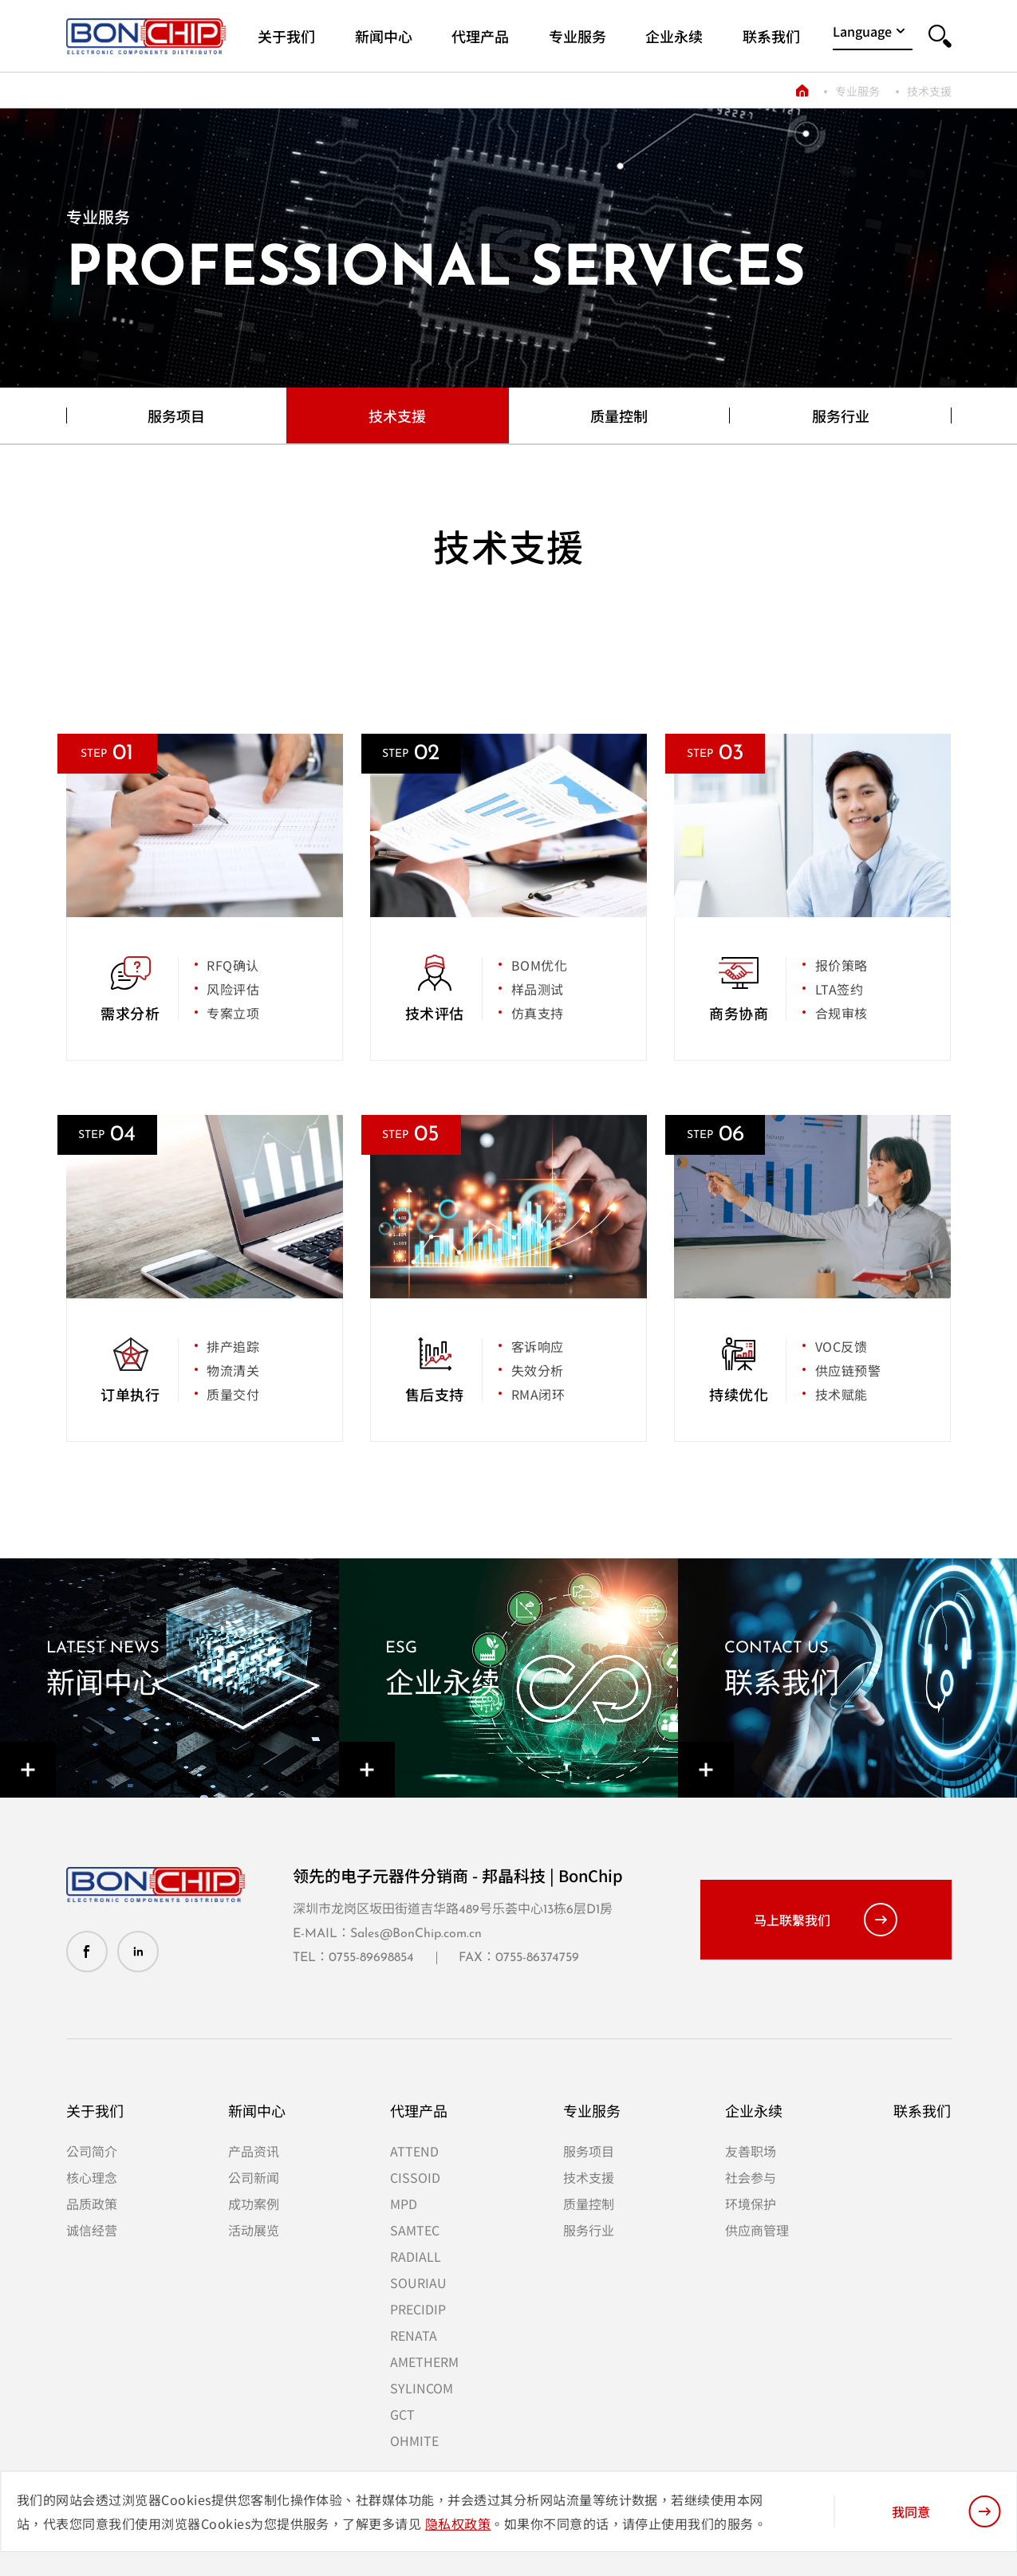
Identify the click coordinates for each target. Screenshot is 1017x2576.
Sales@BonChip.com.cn (416, 1934)
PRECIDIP (418, 2308)
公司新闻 (253, 2177)
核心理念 (91, 2177)
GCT (402, 2414)
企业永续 (753, 2110)
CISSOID (415, 2177)
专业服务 (857, 91)
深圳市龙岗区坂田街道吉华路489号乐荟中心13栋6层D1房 (453, 1910)
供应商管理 (757, 2229)
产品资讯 (253, 2150)
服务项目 (176, 415)
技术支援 (929, 91)
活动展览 (253, 2229)
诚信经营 (91, 2229)
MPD (403, 2203)
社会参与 (750, 2177)
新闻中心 (257, 2110)
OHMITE (414, 2440)
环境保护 (750, 2203)
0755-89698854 (371, 1958)
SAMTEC (415, 2229)
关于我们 (95, 2110)
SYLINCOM (421, 2387)
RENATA (413, 2335)
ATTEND (414, 2150)
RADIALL (415, 2256)
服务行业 (840, 415)
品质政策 (91, 2203)
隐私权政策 (458, 2523)
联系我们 (922, 2110)
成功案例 (253, 2203)
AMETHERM (424, 2361)
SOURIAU (418, 2282)
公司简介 (91, 2150)
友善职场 (750, 2150)
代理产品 (418, 2110)
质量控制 (619, 415)
